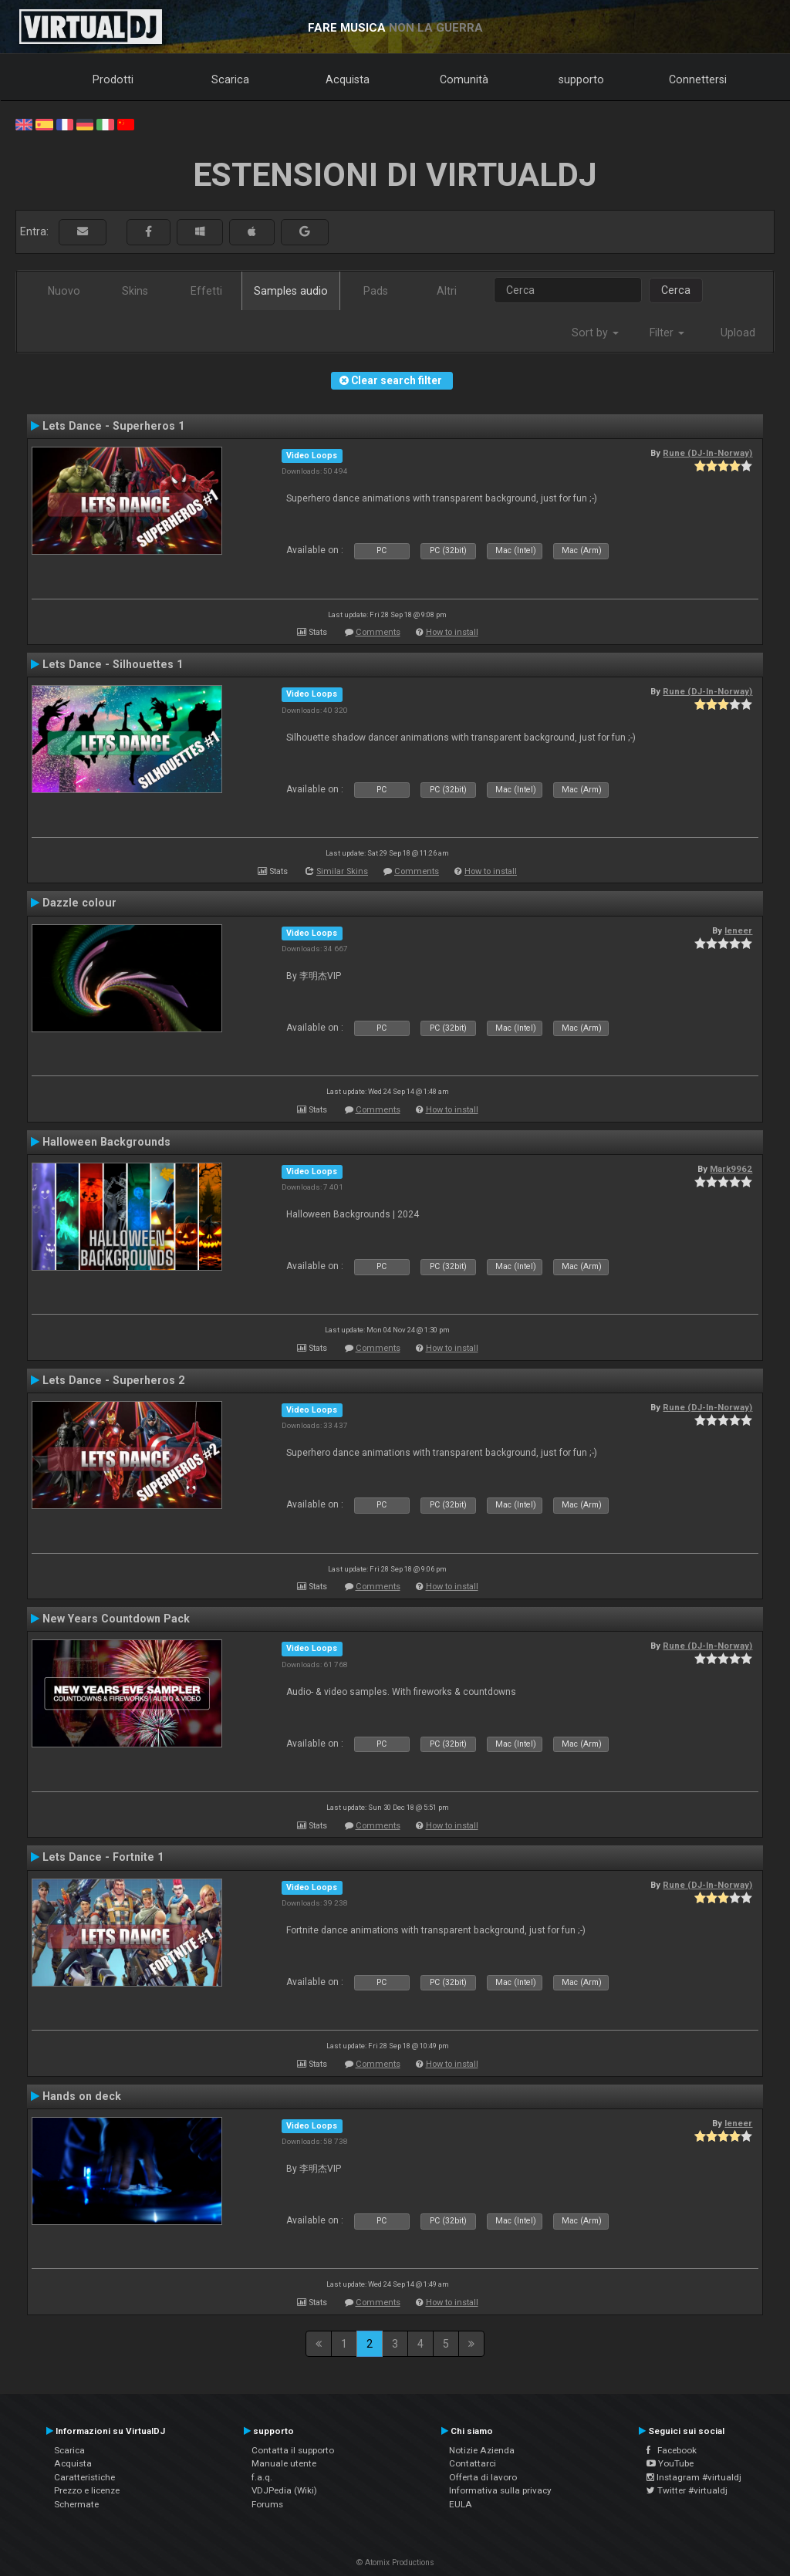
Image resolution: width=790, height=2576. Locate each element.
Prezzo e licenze (87, 2490)
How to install (452, 632)
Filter (667, 332)
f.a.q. (262, 2477)
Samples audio (291, 291)
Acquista (348, 79)
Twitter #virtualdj (687, 2490)
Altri (447, 291)
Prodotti (113, 79)
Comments (378, 632)
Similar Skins (342, 871)
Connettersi (698, 79)
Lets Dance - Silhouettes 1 (112, 664)
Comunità (464, 79)
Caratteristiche (84, 2477)
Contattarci (472, 2463)
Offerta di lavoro (483, 2477)
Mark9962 (731, 1168)
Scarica (230, 79)
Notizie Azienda (482, 2450)
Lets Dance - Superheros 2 (113, 1380)
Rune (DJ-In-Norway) (707, 452)
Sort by (595, 332)
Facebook (672, 2450)
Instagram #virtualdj (694, 2477)
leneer (738, 930)
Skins (135, 291)
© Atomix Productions (395, 2562)
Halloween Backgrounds (106, 1142)
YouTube (670, 2463)
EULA (460, 2504)
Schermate (76, 2504)
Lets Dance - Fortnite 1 (103, 1857)
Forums (267, 2504)
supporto (581, 79)
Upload (738, 332)
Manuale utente (284, 2463)
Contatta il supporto (293, 2450)
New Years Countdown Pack (116, 1618)
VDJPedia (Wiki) (284, 2490)
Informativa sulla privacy (500, 2490)
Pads (375, 291)
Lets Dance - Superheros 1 (113, 426)
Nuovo (64, 291)
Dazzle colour (79, 902)
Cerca (675, 290)
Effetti (206, 291)
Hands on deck (81, 2096)
